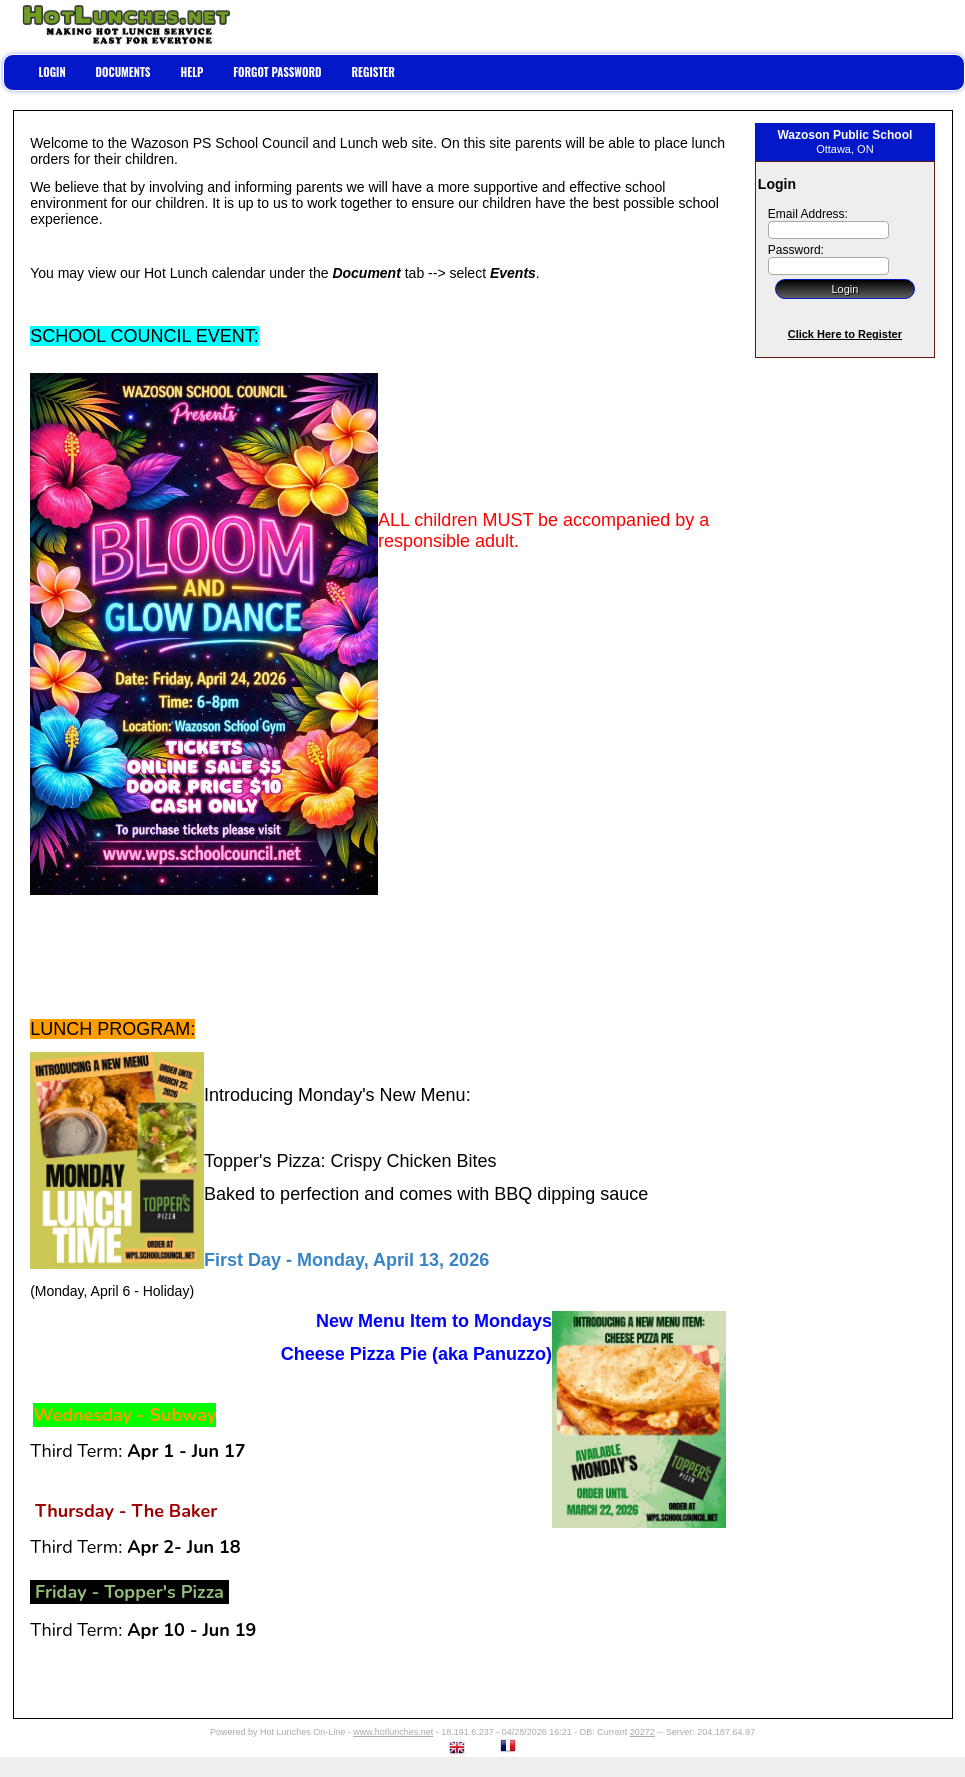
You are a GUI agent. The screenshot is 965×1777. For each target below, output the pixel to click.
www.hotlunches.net (393, 1732)
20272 (642, 1732)
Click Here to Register (845, 334)
